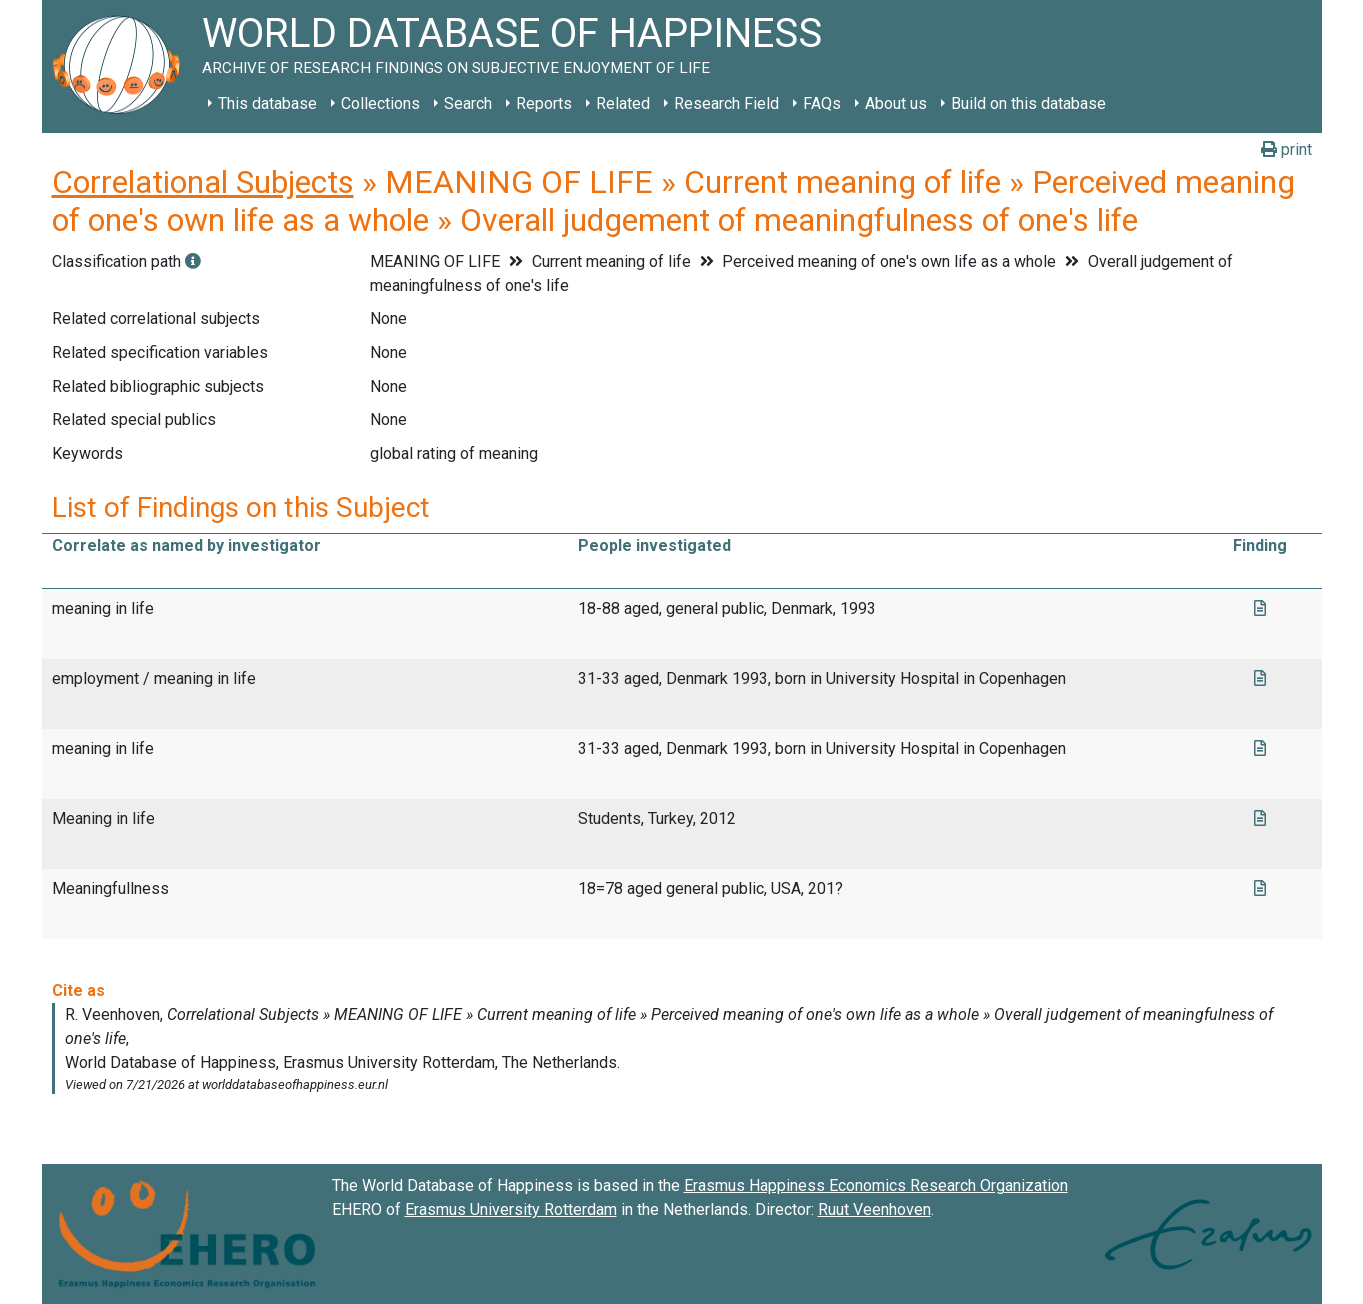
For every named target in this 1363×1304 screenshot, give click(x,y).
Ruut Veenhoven (874, 1209)
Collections (380, 103)
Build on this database (1028, 103)
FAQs (822, 103)
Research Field (726, 103)
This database (267, 103)
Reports (544, 103)
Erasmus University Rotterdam (511, 1209)
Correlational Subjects (203, 182)
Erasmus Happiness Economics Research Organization (876, 1185)
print (1286, 149)
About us (896, 103)
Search (468, 103)
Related (623, 103)
